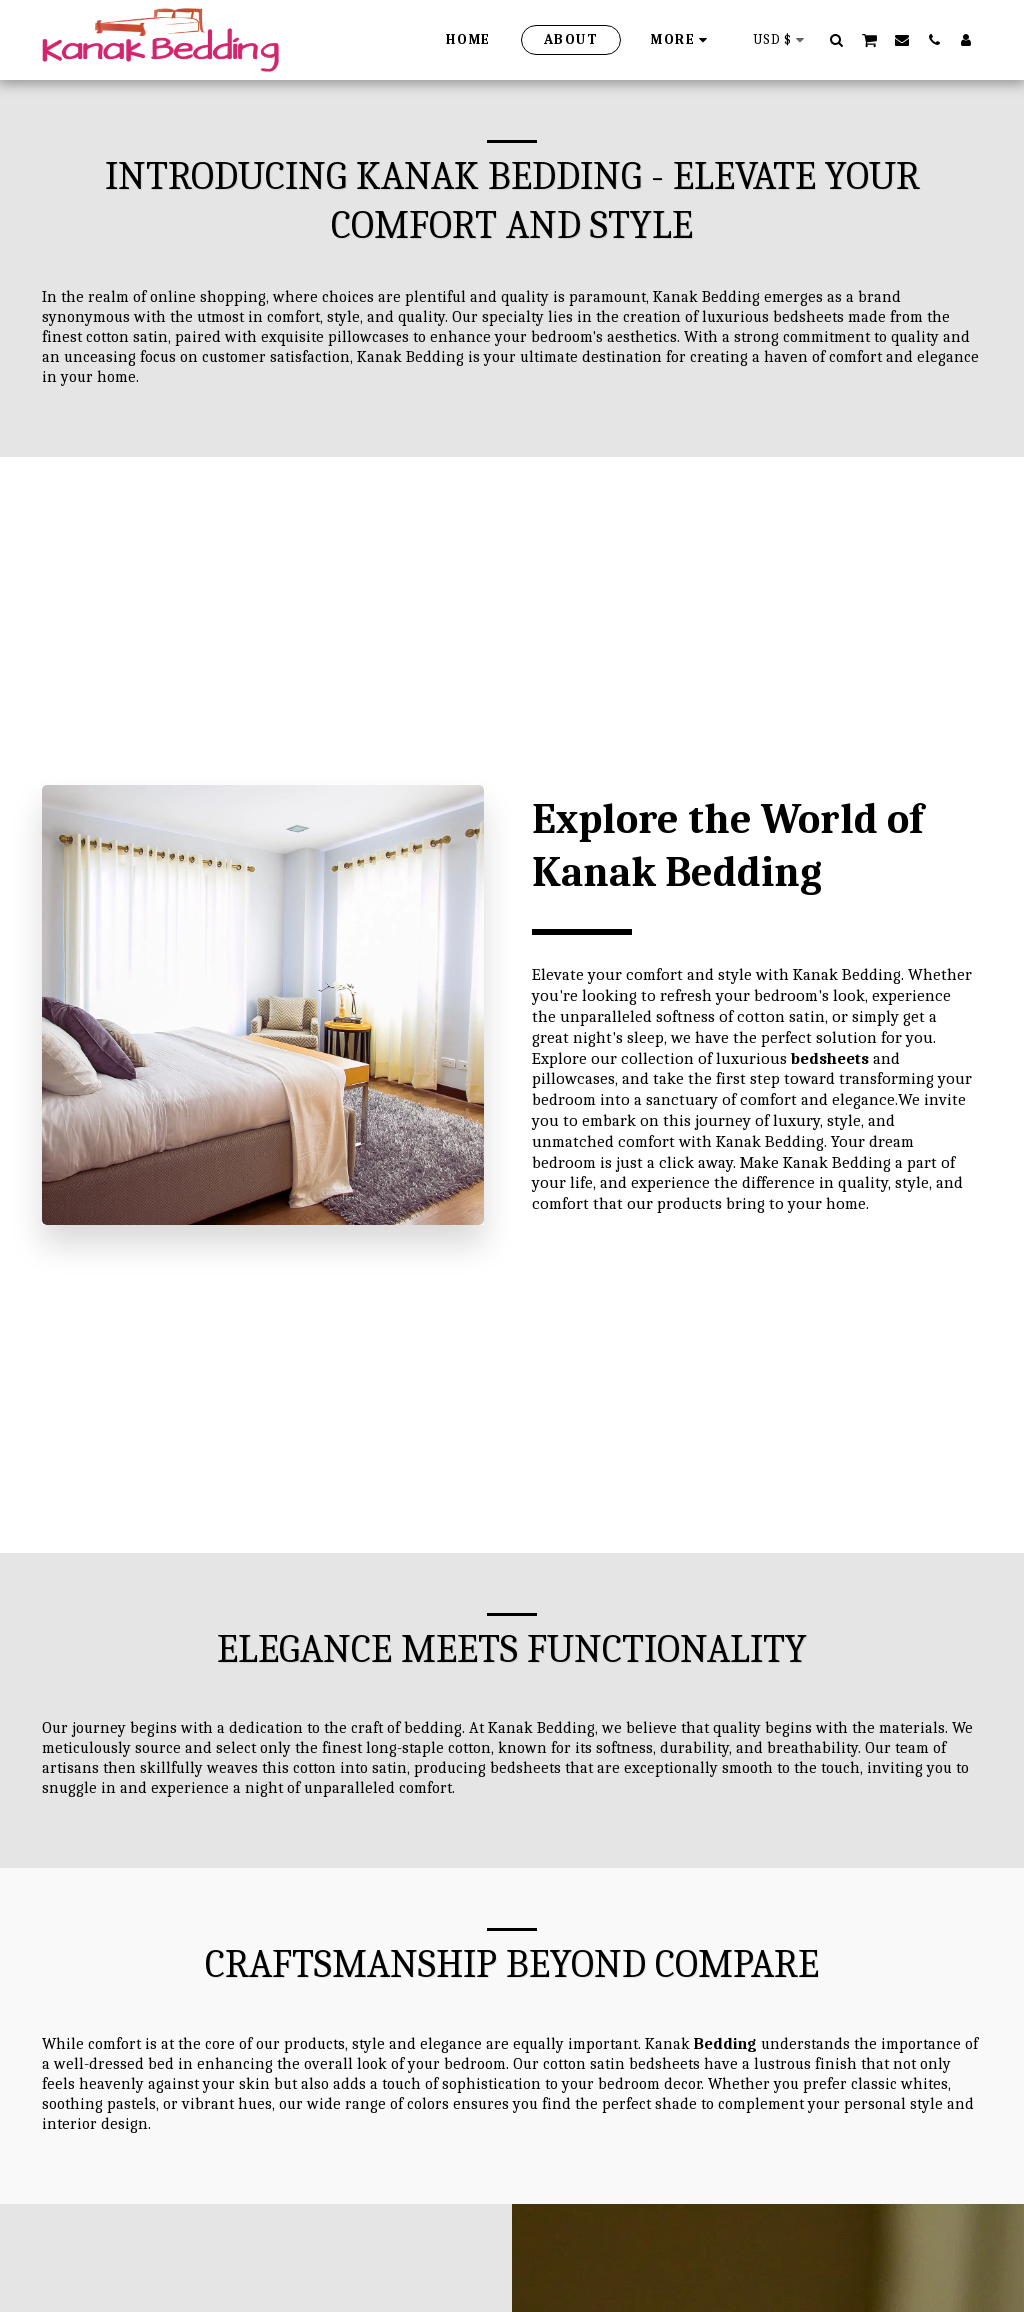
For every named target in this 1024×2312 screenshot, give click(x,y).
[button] (837, 39)
